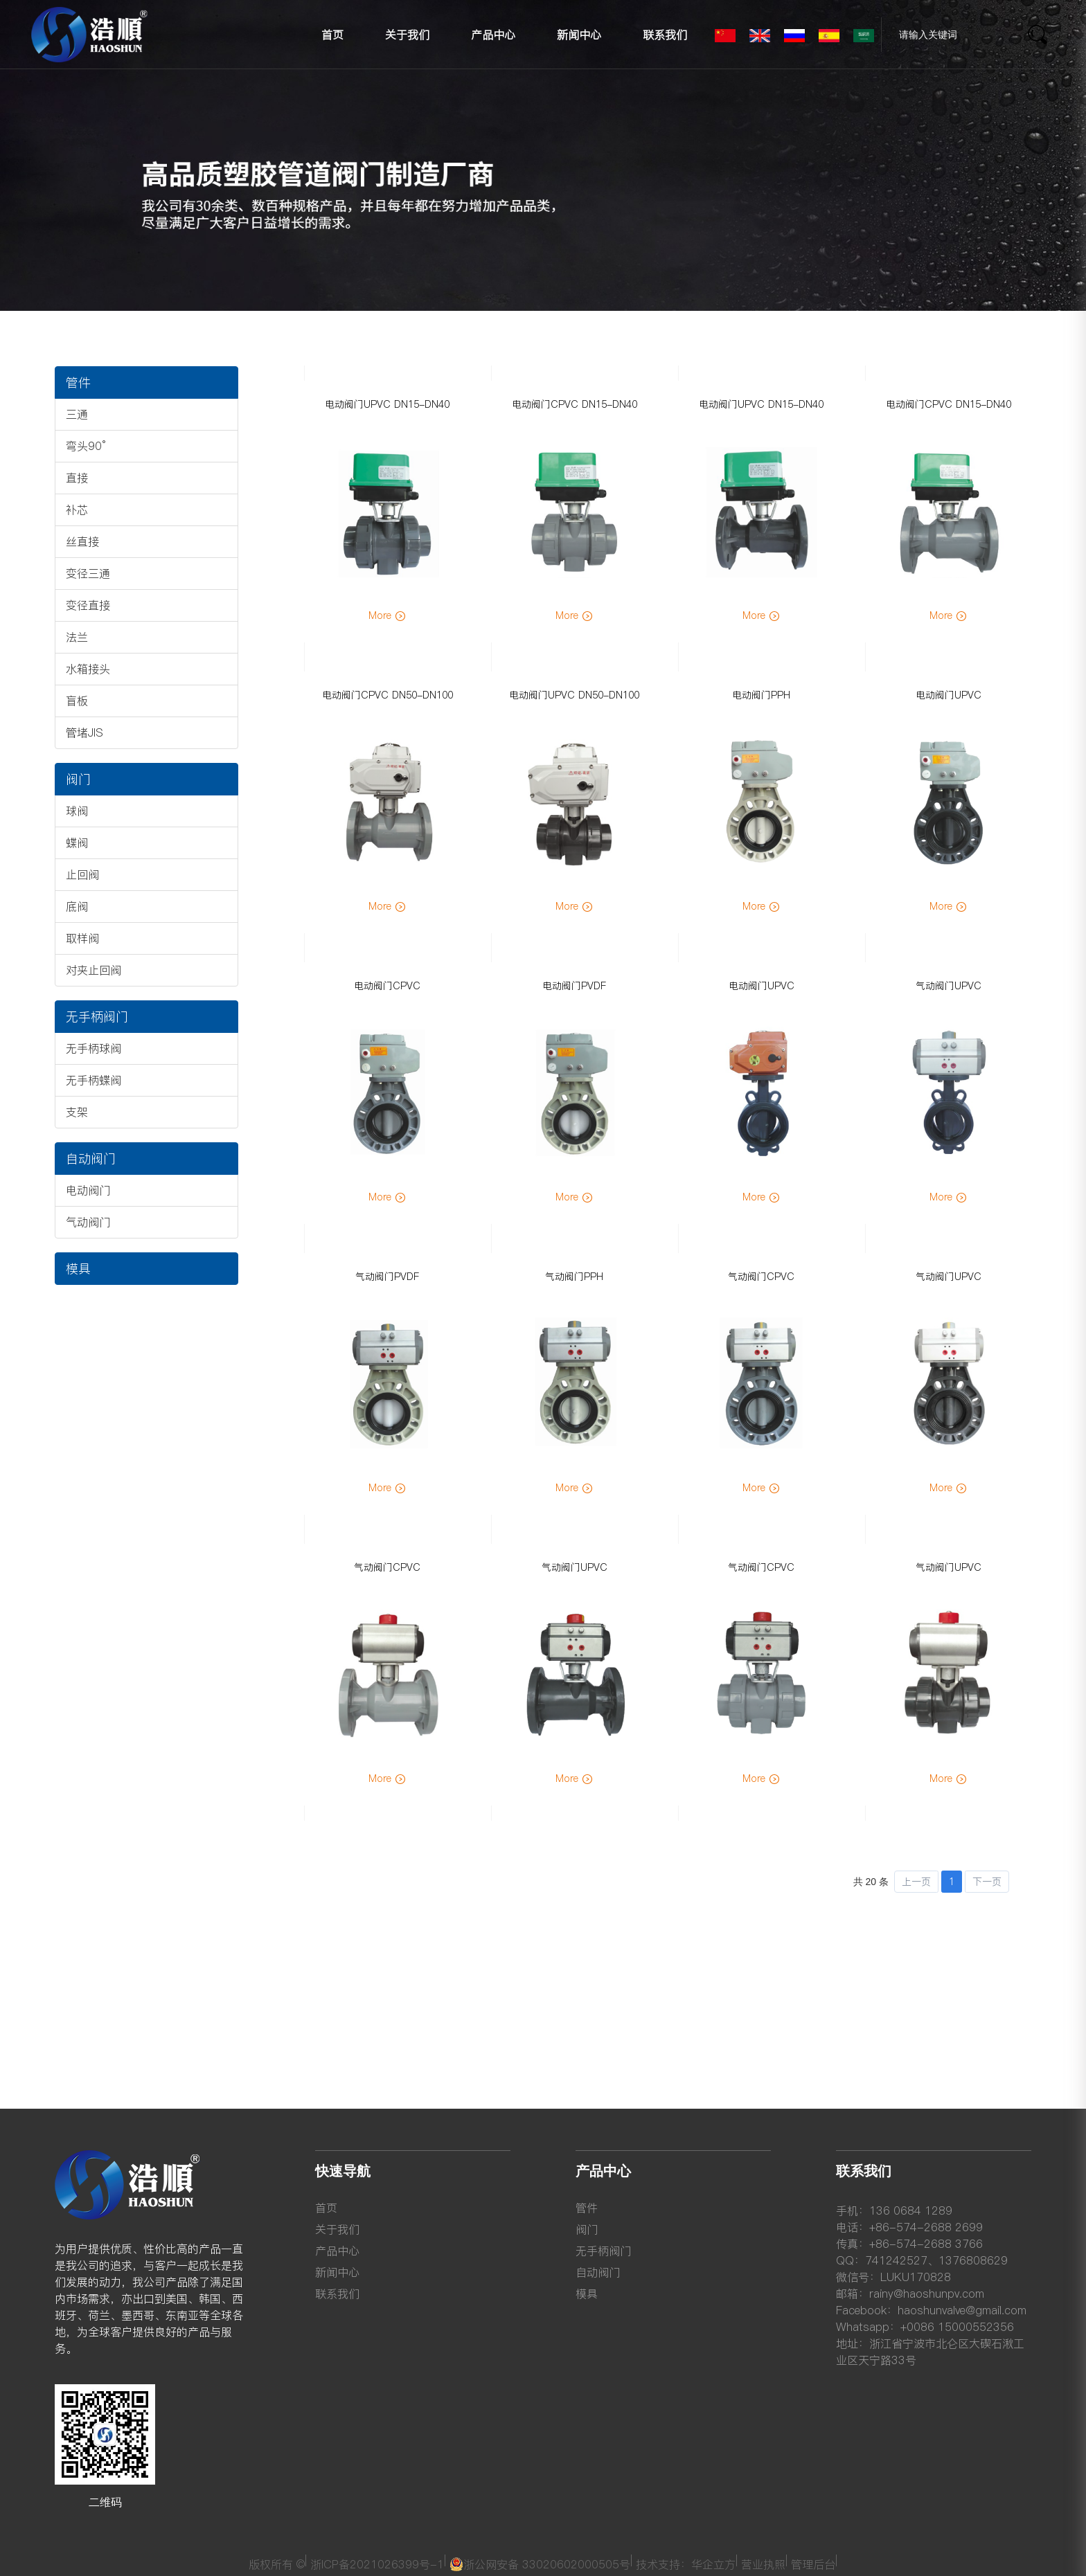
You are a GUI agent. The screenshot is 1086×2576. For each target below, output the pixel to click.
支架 (77, 1111)
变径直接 (88, 605)
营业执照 (764, 2562)
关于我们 (407, 34)
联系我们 (665, 34)
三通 (77, 414)
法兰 (77, 637)
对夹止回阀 (93, 970)
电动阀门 (88, 1190)
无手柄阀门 (97, 1016)
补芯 (77, 509)
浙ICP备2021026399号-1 (378, 2562)
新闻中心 (579, 34)
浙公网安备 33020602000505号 (540, 2562)
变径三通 (88, 573)
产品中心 (493, 34)
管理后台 (814, 2562)
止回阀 (82, 874)
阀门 (78, 779)
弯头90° (86, 445)
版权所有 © (278, 2562)
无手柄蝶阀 (93, 1080)
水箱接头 (88, 668)
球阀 (77, 810)
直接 (77, 477)
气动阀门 (88, 1222)
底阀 (77, 906)
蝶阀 (77, 842)
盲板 (77, 700)
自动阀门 (91, 1158)
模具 (78, 1268)
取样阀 (82, 938)
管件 (78, 382)
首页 (332, 34)
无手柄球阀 (93, 1048)
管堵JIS (84, 732)
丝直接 (82, 541)
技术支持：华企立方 (687, 2562)
